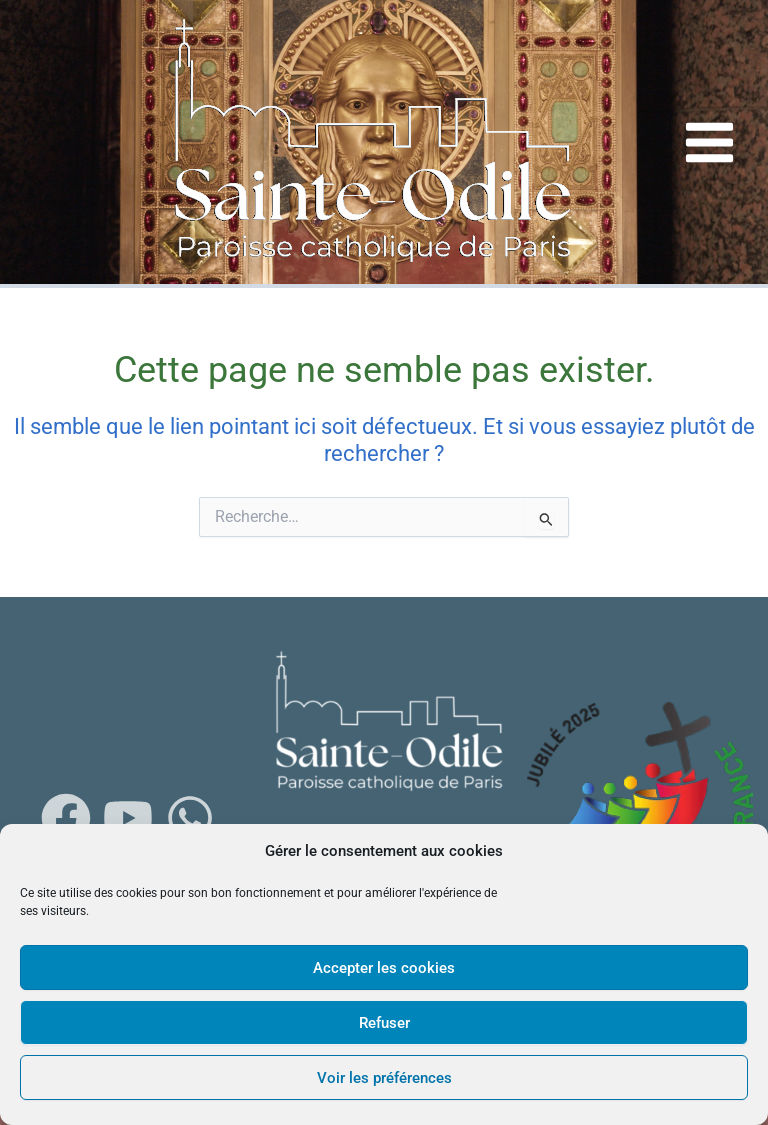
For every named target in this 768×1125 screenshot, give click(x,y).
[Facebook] (66, 818)
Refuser (384, 1023)
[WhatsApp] (190, 818)
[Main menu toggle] (710, 142)
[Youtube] (128, 818)
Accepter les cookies (384, 968)
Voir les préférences (384, 1078)
